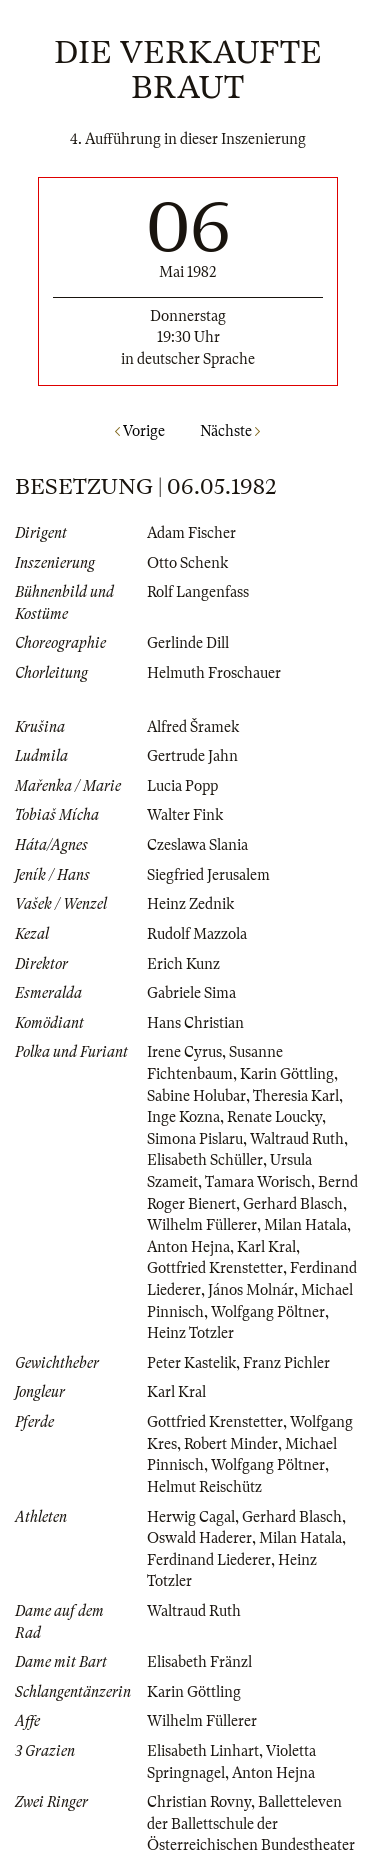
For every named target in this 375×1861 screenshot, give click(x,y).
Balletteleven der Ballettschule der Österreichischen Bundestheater (251, 1823)
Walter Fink (185, 815)
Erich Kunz (183, 964)
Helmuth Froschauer (214, 673)
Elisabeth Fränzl (199, 1662)
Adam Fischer (191, 533)
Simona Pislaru (195, 1139)
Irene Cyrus (184, 1052)
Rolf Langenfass (198, 592)
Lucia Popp (182, 786)
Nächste (230, 431)
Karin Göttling (287, 1074)
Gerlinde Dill (188, 643)
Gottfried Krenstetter (215, 1268)
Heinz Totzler (190, 1333)
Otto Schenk (187, 563)
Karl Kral (266, 1247)
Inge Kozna (183, 1117)
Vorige (140, 431)
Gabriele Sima (191, 993)
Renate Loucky (274, 1117)
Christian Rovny (199, 1802)
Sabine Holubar (196, 1096)
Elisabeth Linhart (203, 1751)
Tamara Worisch (258, 1182)
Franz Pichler (286, 1363)
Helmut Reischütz (204, 1487)
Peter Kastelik (191, 1363)
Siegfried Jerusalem (208, 875)
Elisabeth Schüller (205, 1160)
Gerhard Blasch (293, 1204)
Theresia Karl (296, 1096)
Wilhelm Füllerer (202, 1225)
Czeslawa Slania (197, 845)
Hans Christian (195, 1023)
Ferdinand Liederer (209, 1560)
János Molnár (251, 1290)
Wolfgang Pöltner (268, 1312)
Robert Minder (231, 1444)
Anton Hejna (188, 1247)
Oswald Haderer (199, 1538)
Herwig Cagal (191, 1517)
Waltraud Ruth (297, 1139)
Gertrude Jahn (192, 756)
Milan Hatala (305, 1225)
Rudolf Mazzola (197, 934)
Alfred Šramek (193, 727)
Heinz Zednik (190, 904)
